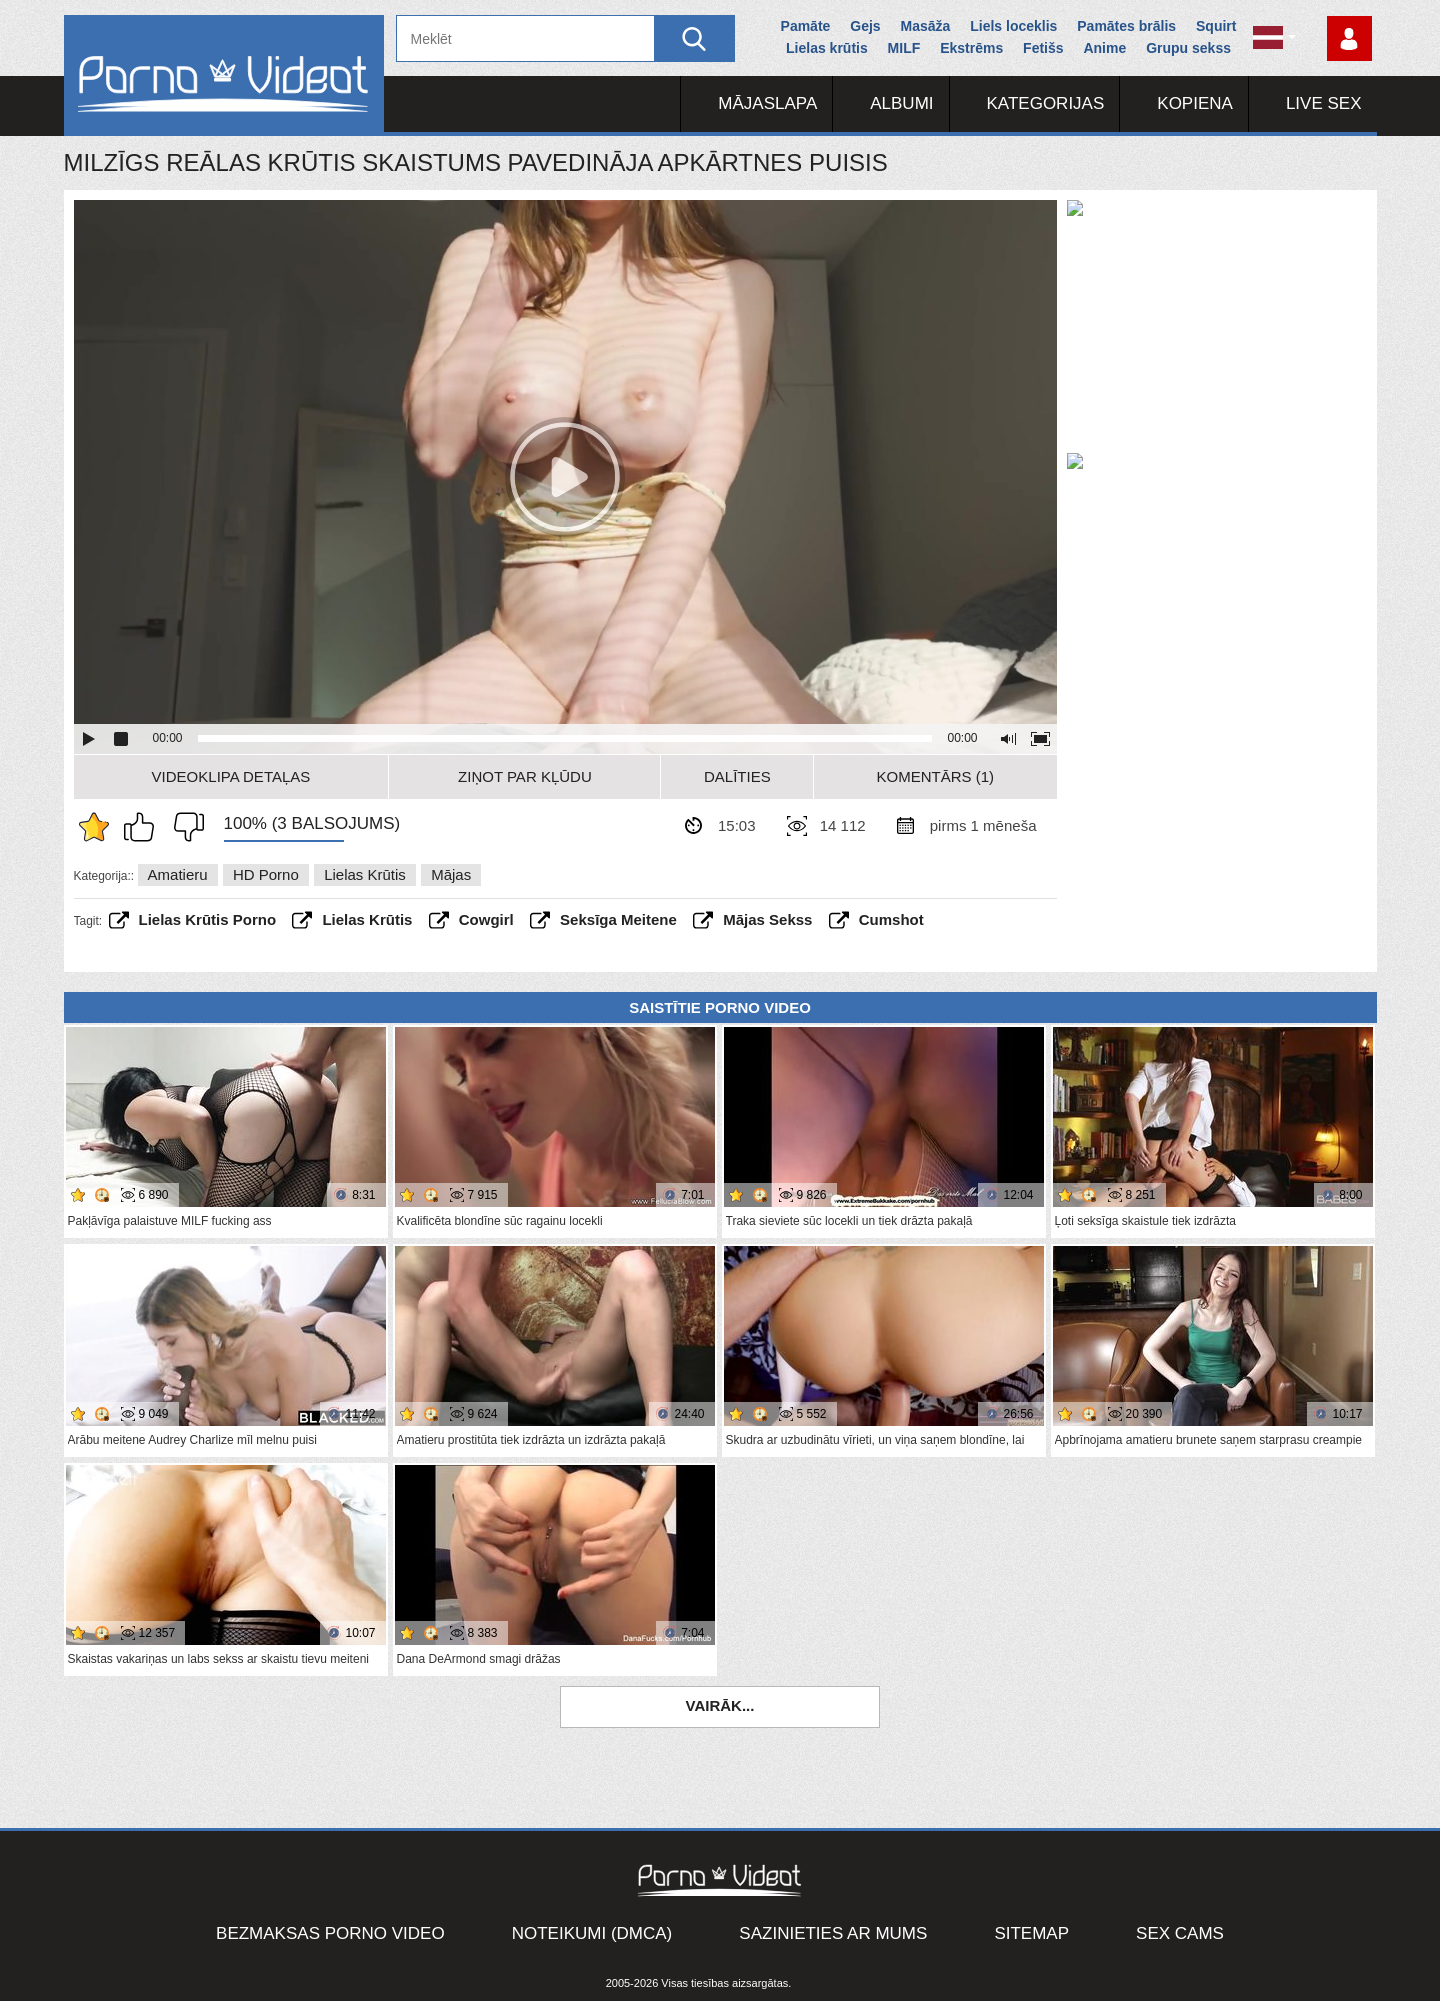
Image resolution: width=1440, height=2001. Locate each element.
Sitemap (1031, 1933)
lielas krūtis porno (208, 919)
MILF (904, 48)
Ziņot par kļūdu (525, 776)
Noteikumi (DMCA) (592, 1933)
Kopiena (1195, 103)
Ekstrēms (971, 48)
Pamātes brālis (1126, 26)
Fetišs (1043, 48)
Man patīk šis (144, 827)
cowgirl (486, 919)
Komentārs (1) (936, 776)
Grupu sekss (1188, 48)
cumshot (891, 919)
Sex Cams (1180, 1933)
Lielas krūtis (827, 48)
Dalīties (737, 776)
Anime (1104, 48)
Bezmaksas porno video (330, 1933)
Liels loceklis (1013, 26)
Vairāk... (720, 1705)
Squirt (1216, 26)
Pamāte (806, 26)
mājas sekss (767, 919)
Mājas (451, 874)
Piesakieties (1349, 38)
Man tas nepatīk (184, 827)
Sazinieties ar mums (833, 1933)
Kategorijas (1046, 103)
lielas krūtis (367, 919)
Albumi (901, 103)
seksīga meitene (618, 919)
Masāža (926, 26)
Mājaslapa (767, 103)
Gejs (865, 26)
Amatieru (178, 874)
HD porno (266, 874)
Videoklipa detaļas (231, 776)
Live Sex (1324, 103)
